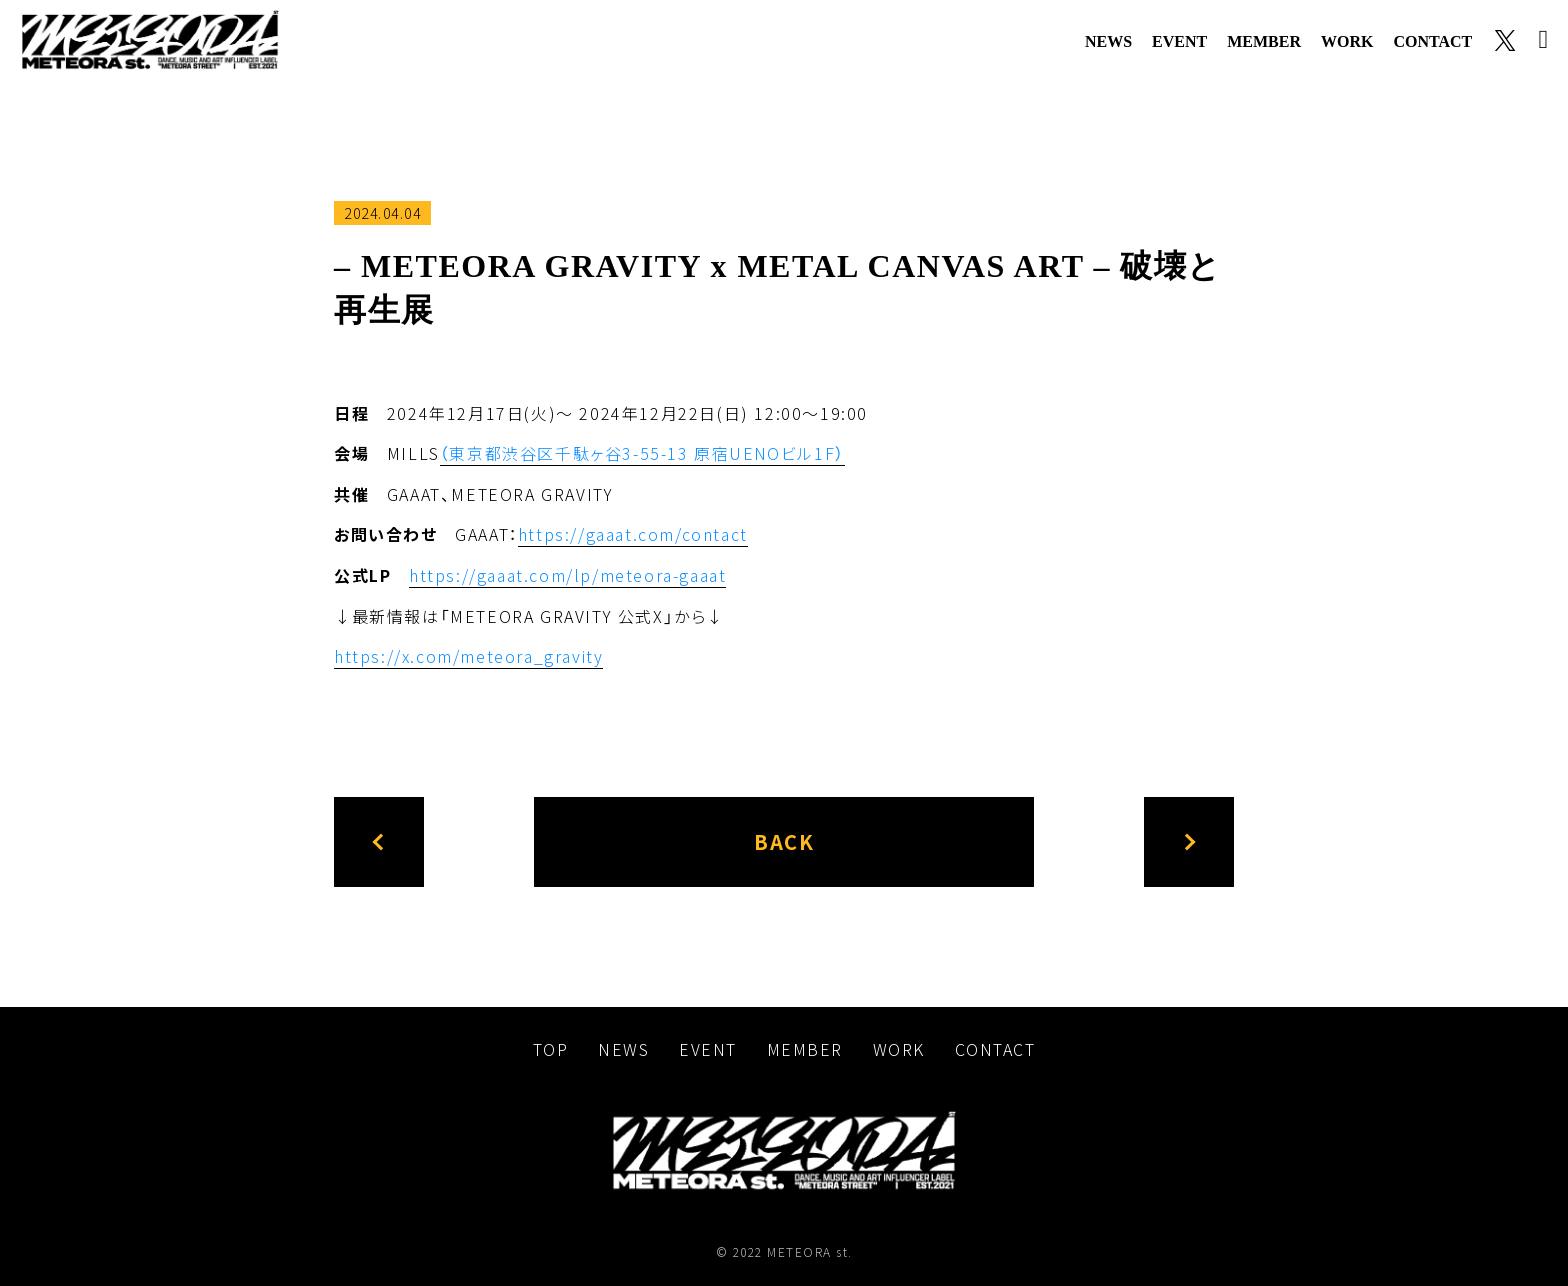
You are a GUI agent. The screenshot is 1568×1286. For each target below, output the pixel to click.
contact (1432, 41)
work (1347, 41)
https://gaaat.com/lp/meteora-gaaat (567, 573)
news (1108, 41)
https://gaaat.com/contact (633, 533)
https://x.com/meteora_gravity (468, 653)
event (1179, 41)
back (784, 837)
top (551, 1045)
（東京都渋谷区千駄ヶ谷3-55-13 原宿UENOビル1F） (643, 453)
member (1264, 41)
